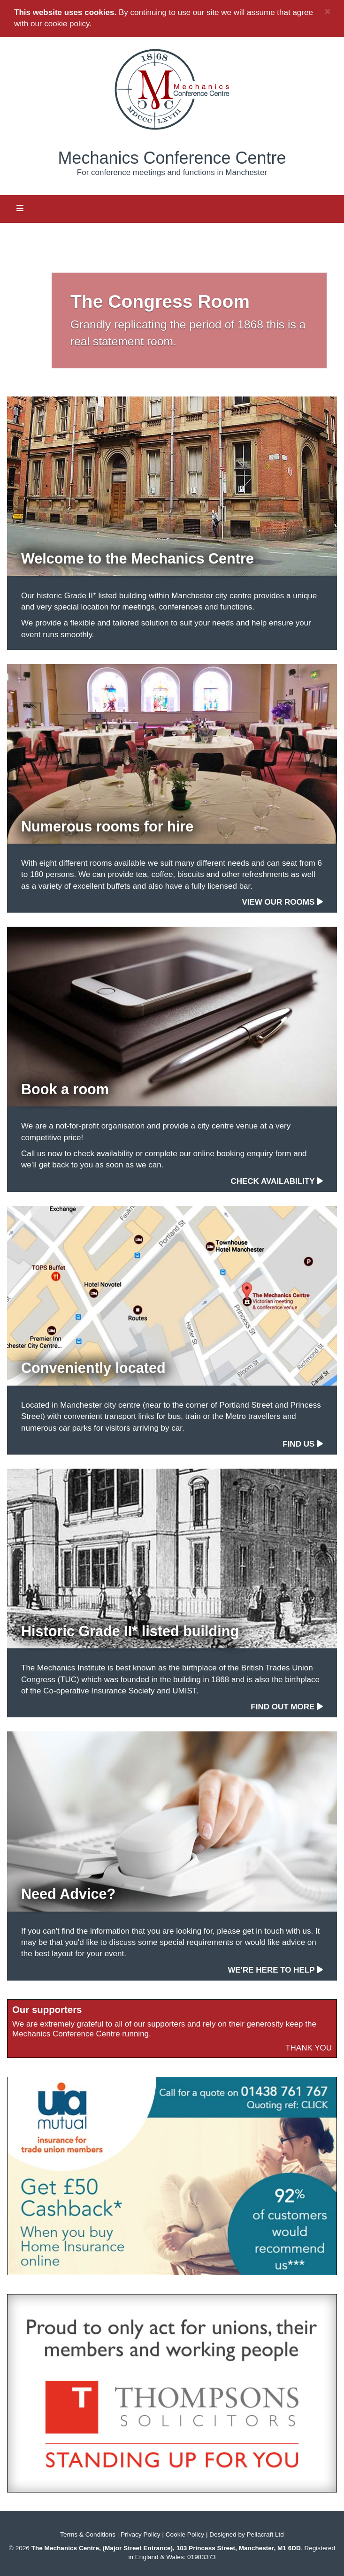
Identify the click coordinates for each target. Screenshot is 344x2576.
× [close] (327, 11)
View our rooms (282, 902)
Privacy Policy (141, 2534)
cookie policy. (68, 23)
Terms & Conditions (87, 2534)
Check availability (276, 1181)
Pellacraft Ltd (265, 2534)
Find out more (287, 1706)
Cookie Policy (185, 2534)
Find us (303, 1444)
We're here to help (275, 1970)
